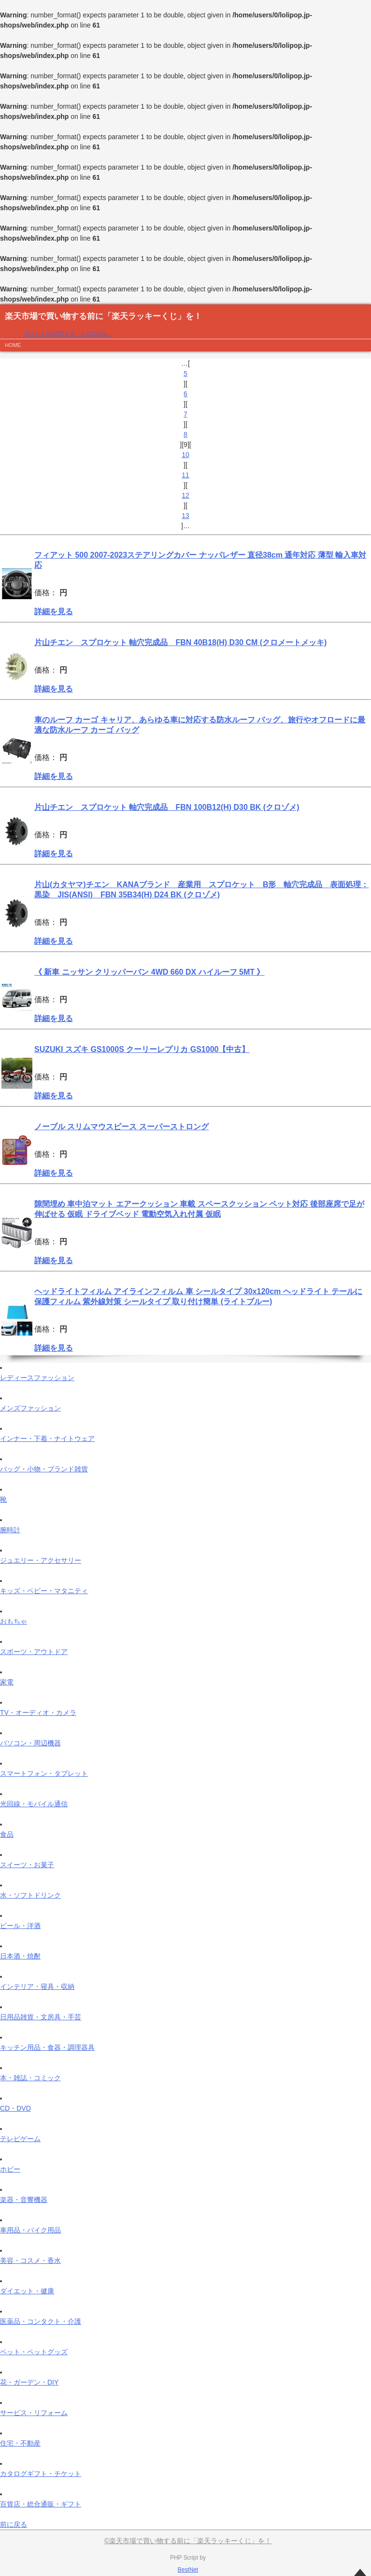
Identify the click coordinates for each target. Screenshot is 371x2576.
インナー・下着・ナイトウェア (47, 1438)
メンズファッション (30, 1408)
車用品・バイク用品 (30, 2230)
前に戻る (13, 2524)
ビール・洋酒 (20, 1925)
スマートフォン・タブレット (44, 1773)
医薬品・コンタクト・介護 (40, 2321)
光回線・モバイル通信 (34, 1804)
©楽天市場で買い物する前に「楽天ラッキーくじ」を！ (187, 2541)
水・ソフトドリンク (30, 1895)
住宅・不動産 (20, 2443)
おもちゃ (13, 1621)
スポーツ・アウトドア (34, 1651)
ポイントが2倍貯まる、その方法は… (68, 333)
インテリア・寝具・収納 (37, 1986)
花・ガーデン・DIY (29, 2382)
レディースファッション (37, 1378)
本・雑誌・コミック (30, 2078)
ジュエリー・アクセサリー (40, 1560)
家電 (7, 1682)
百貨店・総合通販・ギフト (40, 2504)
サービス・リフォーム (34, 2413)
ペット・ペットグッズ (34, 2352)
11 (185, 475)
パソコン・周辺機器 (30, 1743)
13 (185, 515)
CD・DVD (15, 2108)
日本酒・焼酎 (20, 1956)
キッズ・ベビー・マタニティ (44, 1591)
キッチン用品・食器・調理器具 (47, 2047)
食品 (7, 1834)
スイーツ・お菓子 (27, 1865)
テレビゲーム (20, 2139)
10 (185, 455)
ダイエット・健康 (27, 2291)
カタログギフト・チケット (40, 2473)
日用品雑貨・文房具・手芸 (40, 2017)
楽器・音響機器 (23, 2199)
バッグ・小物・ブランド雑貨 (44, 1469)
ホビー (10, 2169)
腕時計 (10, 1530)
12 (185, 495)
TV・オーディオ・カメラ (38, 1712)
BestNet (188, 2569)
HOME (13, 345)
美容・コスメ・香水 (30, 2260)
